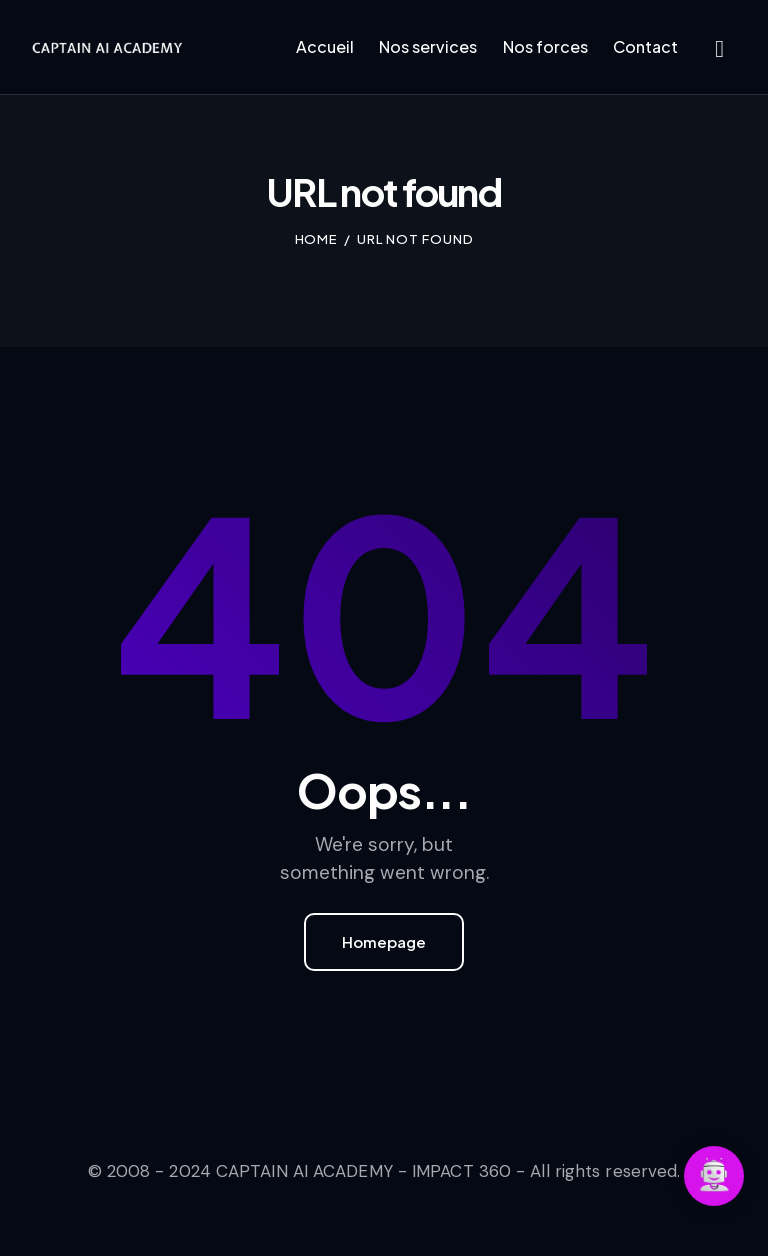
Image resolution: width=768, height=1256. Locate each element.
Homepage (384, 941)
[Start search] (719, 50)
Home (317, 239)
